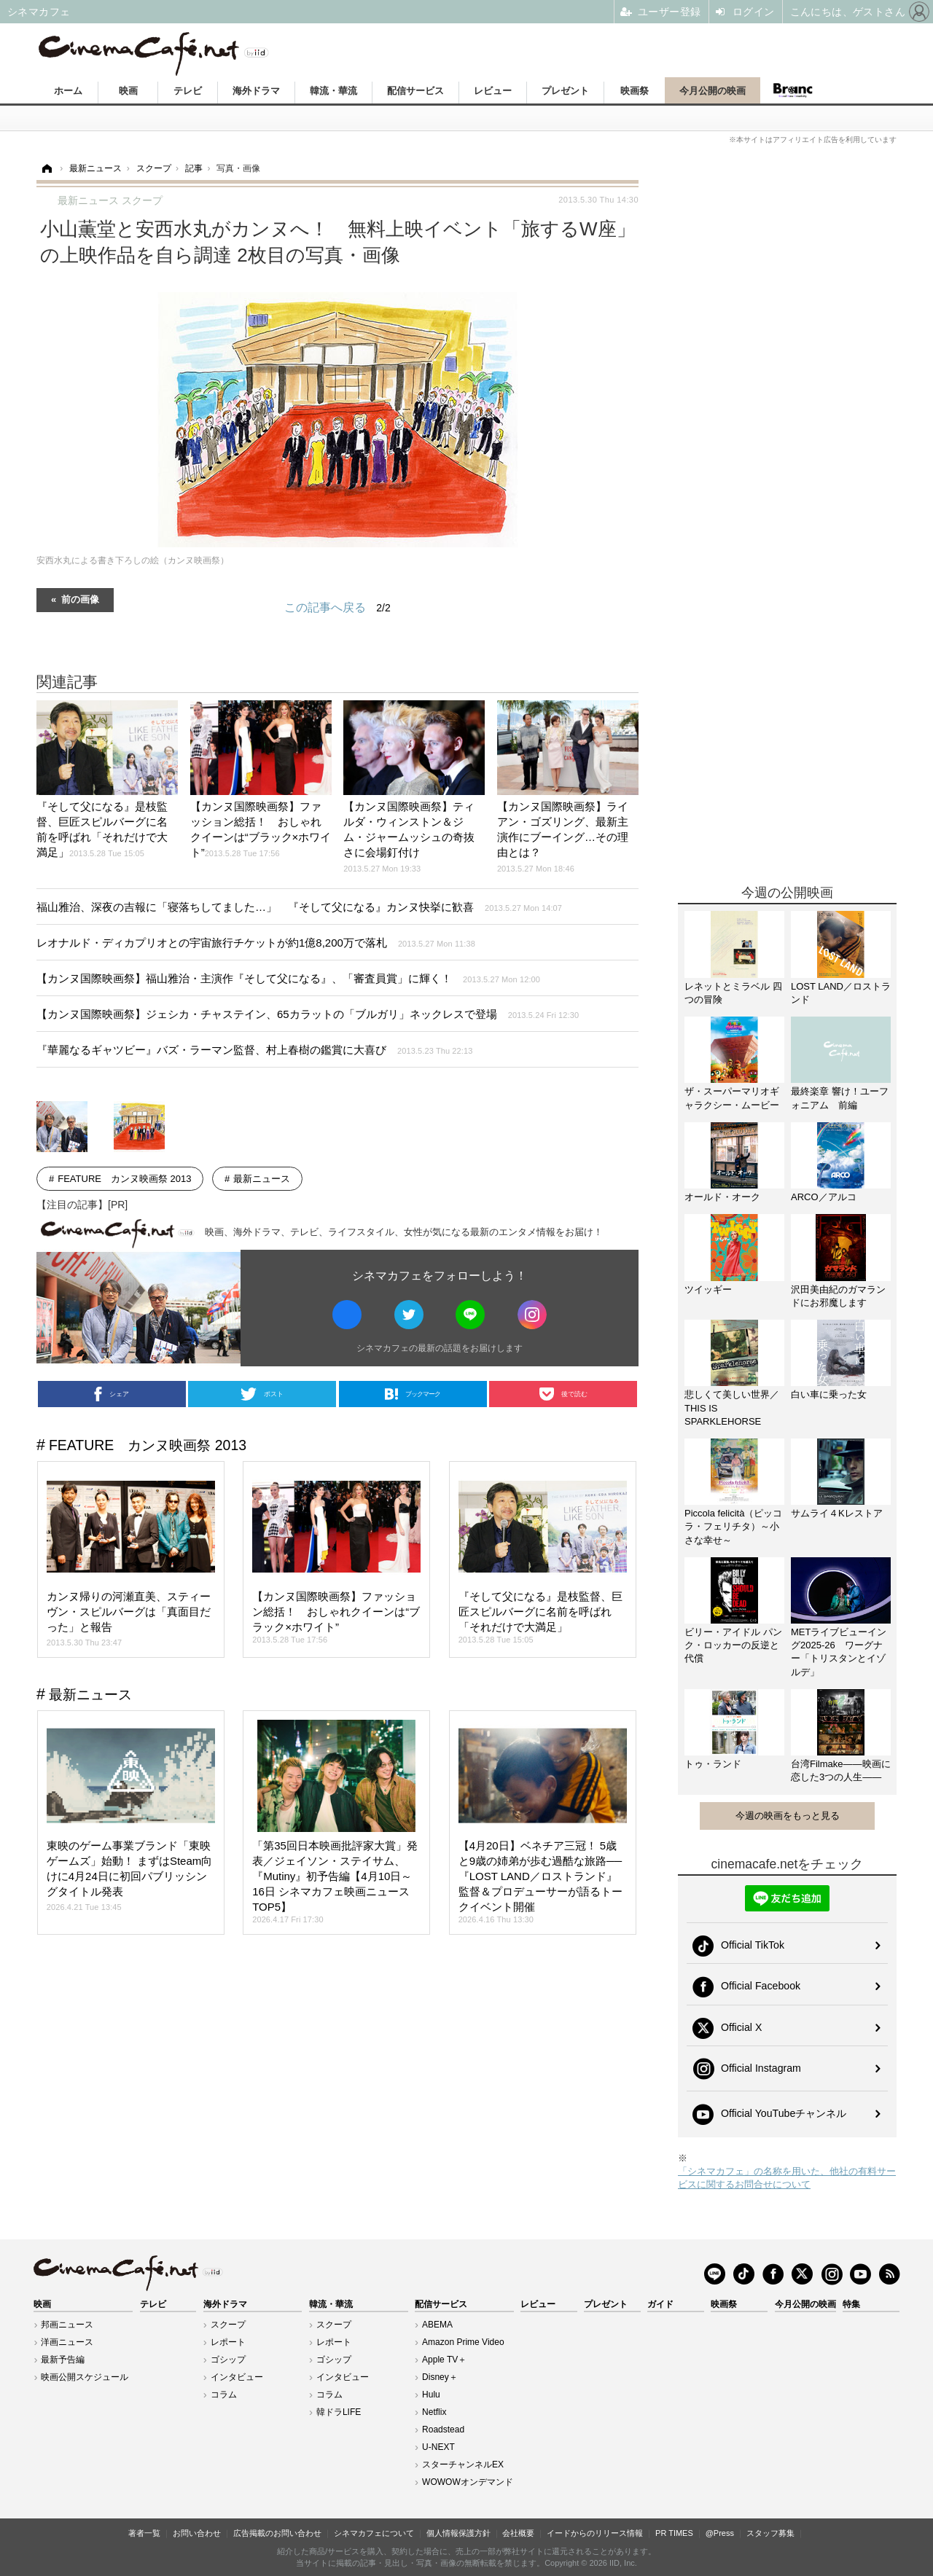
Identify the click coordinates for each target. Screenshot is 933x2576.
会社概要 (518, 2533)
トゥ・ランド (712, 1763)
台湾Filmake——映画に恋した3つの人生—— (841, 1770)
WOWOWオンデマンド (467, 2482)
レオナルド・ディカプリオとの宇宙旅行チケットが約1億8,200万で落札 (255, 942)
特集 (851, 2304)
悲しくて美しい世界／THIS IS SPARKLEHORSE (731, 1407)
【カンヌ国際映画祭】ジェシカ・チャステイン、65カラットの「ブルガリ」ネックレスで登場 (307, 1014)
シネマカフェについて (374, 2533)
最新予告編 (63, 2359)
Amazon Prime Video (463, 2342)
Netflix (434, 2412)
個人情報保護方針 (458, 2533)
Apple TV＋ (444, 2359)
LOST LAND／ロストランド (841, 993)
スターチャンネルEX (463, 2464)
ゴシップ (228, 2359)
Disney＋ (440, 2377)
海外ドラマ (256, 90)
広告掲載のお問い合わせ (277, 2533)
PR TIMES (674, 2533)
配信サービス (415, 90)
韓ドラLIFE (338, 2412)
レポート (228, 2342)
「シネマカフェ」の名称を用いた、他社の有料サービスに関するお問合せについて (787, 2178)
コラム (224, 2394)
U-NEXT (438, 2447)
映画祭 (634, 90)
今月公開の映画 (712, 90)
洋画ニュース (67, 2342)
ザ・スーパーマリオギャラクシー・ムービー (731, 1098)
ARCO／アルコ (823, 1196)
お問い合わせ (197, 2533)
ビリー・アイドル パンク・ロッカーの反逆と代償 (733, 1645)
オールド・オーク (722, 1196)
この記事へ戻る (337, 607)
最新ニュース (261, 1178)
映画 (128, 90)
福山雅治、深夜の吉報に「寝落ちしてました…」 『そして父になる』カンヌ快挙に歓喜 (299, 907)
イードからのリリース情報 (595, 2533)
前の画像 (80, 598)
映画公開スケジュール (84, 2377)
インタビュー (237, 2377)
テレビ (187, 90)
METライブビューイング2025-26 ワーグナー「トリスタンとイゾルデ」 (838, 1651)
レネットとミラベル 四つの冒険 (733, 993)
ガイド (660, 2304)
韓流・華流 (333, 90)
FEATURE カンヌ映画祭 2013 (124, 1178)
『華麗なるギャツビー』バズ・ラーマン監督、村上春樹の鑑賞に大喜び (254, 1050)
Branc (793, 90)
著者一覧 (144, 2533)
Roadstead (443, 2429)
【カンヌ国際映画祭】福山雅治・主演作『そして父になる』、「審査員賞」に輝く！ (288, 978)
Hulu (431, 2394)
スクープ (228, 2324)
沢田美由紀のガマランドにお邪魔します (838, 1296)
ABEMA (437, 2324)
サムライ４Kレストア (837, 1513)
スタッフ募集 (770, 2533)
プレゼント (565, 90)
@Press (720, 2533)
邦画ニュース (67, 2324)
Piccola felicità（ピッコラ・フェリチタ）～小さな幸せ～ (733, 1526)
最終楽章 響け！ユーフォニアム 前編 (840, 1098)
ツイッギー (708, 1289)
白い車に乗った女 (829, 1394)
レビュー (493, 90)
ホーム (68, 90)
